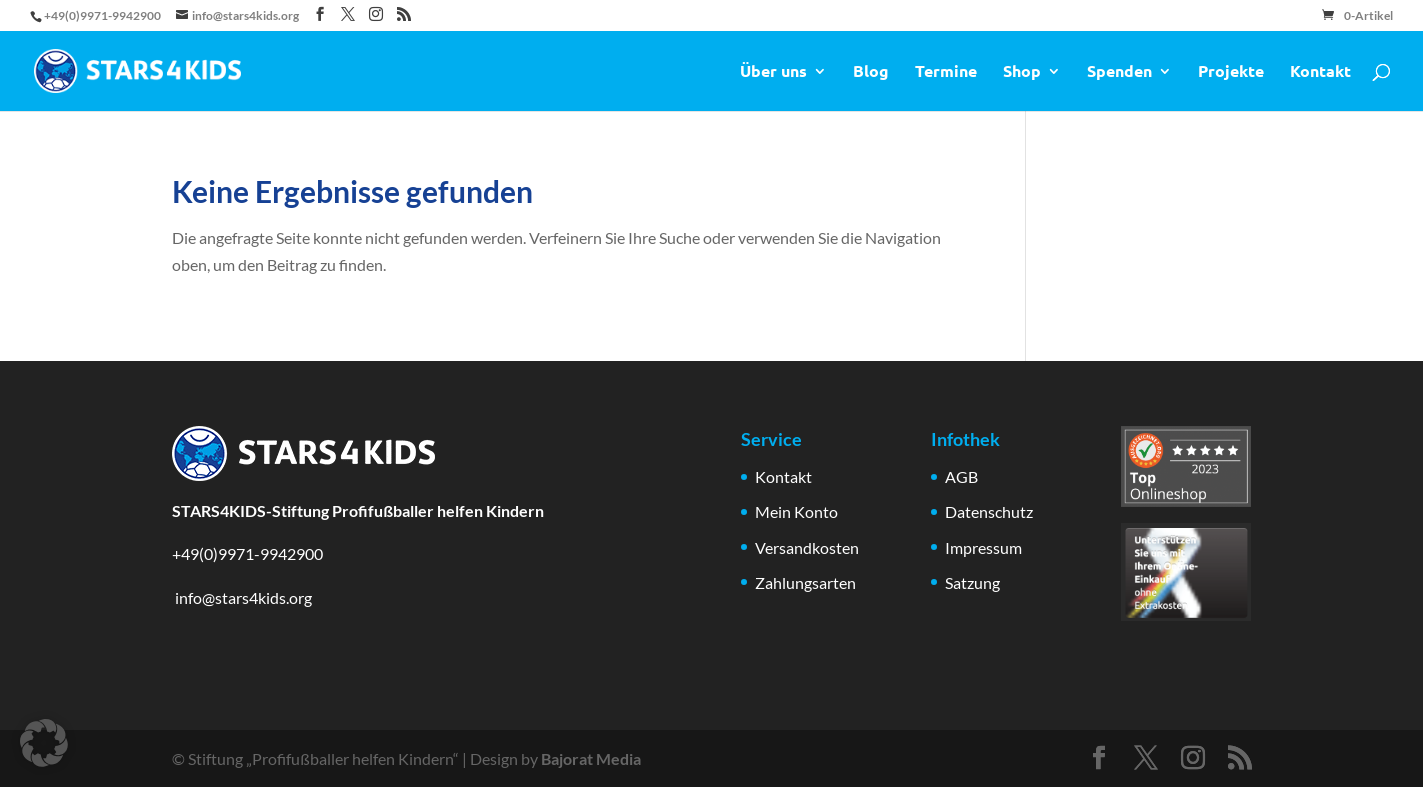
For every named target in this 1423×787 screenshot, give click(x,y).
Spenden (1119, 72)
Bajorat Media (591, 758)
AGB (961, 476)
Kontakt (1320, 72)
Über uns (773, 72)
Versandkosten (807, 547)
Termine (946, 72)
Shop (1022, 72)
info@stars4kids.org (242, 597)
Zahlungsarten (805, 582)
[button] (44, 743)
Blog (871, 72)
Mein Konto (796, 511)
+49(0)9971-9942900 (247, 553)
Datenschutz (989, 511)
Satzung (972, 582)
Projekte (1231, 72)
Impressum (983, 547)
